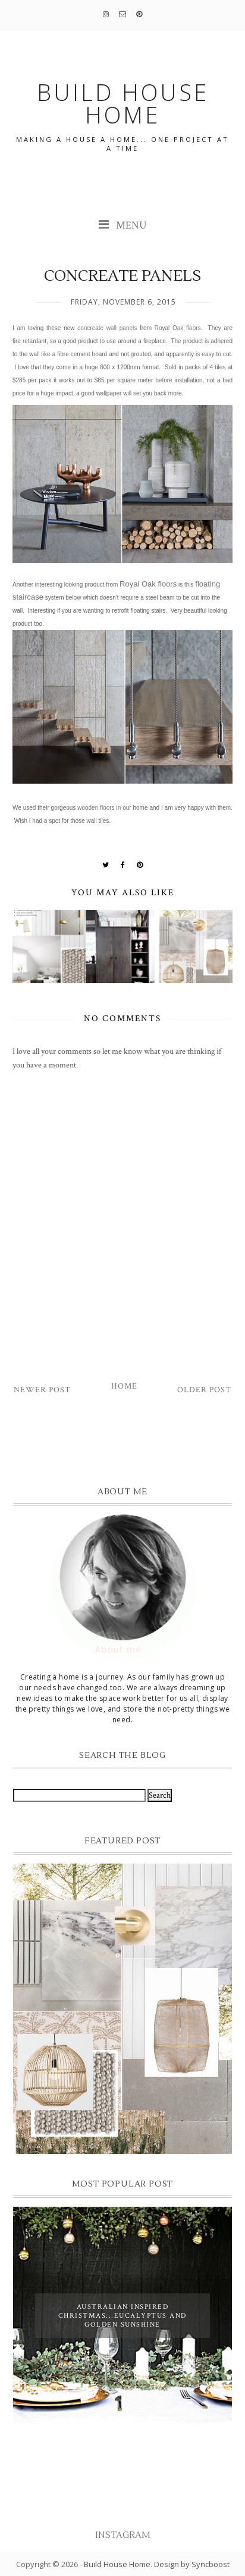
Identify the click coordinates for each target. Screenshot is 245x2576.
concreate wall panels (107, 328)
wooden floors (95, 807)
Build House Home (117, 2564)
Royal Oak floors (178, 328)
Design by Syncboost (192, 2564)
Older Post (204, 1389)
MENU (123, 225)
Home (124, 1386)
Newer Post (42, 1389)
